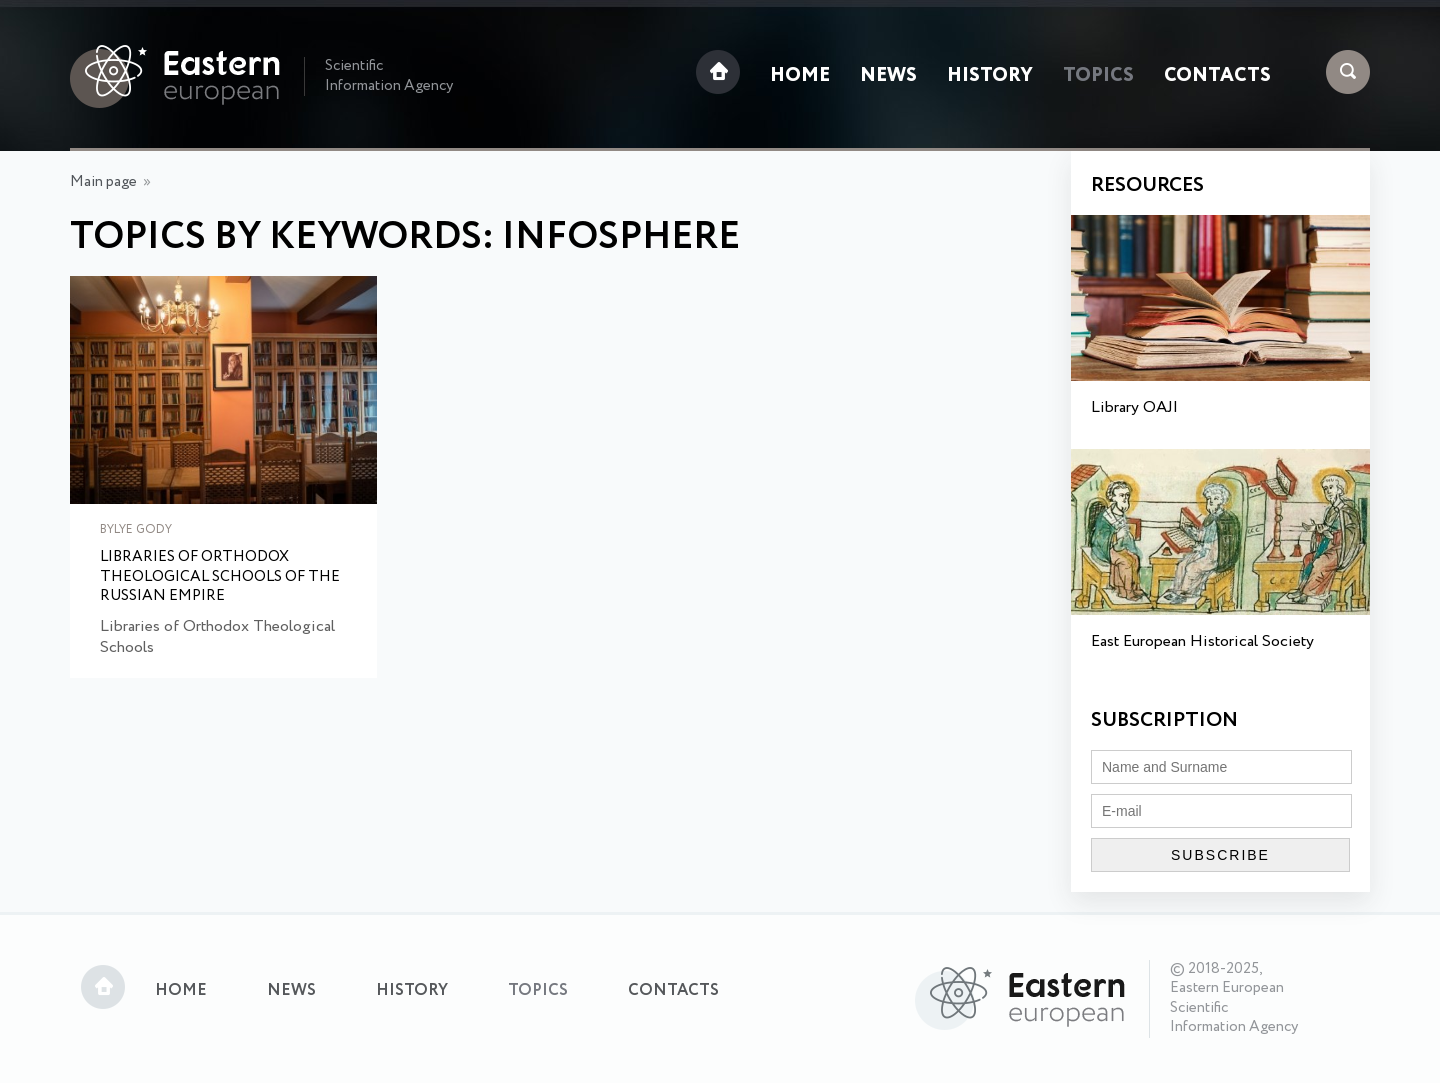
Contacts (1217, 76)
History (990, 76)
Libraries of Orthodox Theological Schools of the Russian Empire (220, 577)
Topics (1098, 76)
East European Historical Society (1202, 641)
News (888, 76)
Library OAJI (1134, 407)
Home (800, 76)
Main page (103, 182)
